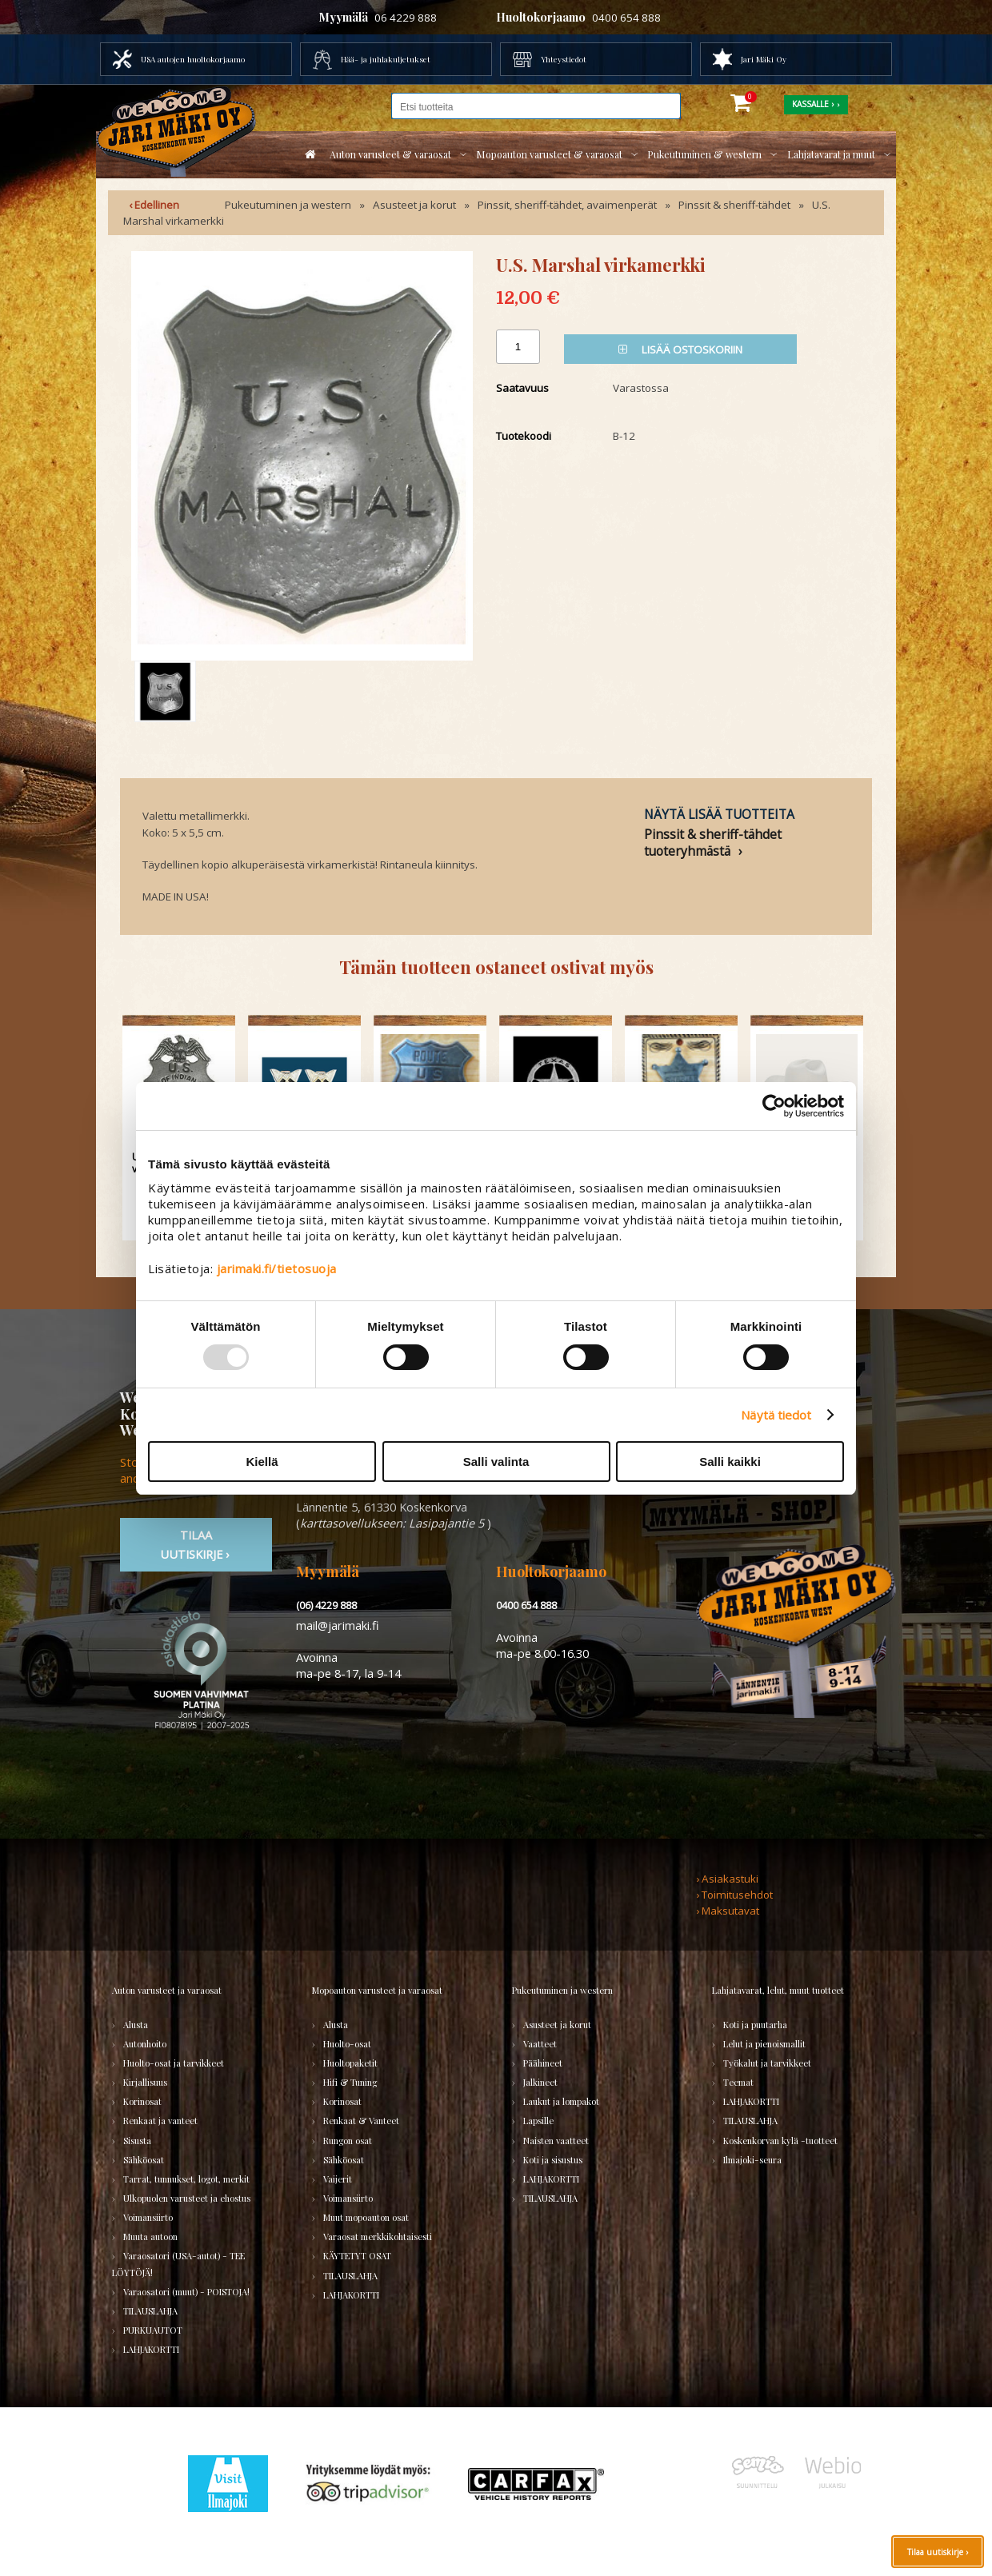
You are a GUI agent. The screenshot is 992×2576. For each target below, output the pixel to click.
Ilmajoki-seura (752, 2160)
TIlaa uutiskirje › (196, 1544)
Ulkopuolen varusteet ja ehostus (186, 2198)
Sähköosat (143, 2160)
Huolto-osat (347, 2044)
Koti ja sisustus (552, 2160)
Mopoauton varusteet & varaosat (549, 154)
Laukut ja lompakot (561, 2101)
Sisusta (137, 2141)
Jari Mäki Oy (763, 59)
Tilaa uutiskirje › (937, 2552)
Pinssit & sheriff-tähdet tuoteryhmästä (713, 842)
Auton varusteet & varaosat (390, 154)
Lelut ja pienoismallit (764, 2044)
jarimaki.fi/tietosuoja (277, 1268)
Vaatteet (540, 2044)
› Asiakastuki (727, 1878)
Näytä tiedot (776, 1415)
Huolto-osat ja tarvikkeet (173, 2063)
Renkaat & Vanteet (361, 2121)
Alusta (135, 2025)
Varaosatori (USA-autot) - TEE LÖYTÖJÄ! (178, 2264)
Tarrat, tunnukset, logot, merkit (186, 2179)
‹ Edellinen (154, 205)
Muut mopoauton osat (366, 2217)
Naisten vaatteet (556, 2141)
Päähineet (542, 2063)
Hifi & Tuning (350, 2082)
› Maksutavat (727, 1910)
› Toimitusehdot (734, 1894)
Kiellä (262, 1461)
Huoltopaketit (350, 2063)
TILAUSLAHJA (150, 2311)
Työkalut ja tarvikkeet (767, 2063)
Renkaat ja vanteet (160, 2121)
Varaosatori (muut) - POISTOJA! (186, 2292)
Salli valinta (496, 1461)
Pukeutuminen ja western (288, 205)
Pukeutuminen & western (704, 154)
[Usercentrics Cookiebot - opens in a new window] (774, 1106)
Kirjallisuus (145, 2082)
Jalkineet (540, 2082)
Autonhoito (144, 2044)
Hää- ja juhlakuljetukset (385, 59)
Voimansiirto (148, 2217)
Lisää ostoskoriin (680, 349)
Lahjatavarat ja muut (831, 154)
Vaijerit (337, 2179)
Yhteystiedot (563, 59)
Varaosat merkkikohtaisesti (377, 2237)
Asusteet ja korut (414, 205)
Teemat (738, 2082)
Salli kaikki (730, 1461)
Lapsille (538, 2121)
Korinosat (142, 2101)
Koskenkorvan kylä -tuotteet (780, 2141)
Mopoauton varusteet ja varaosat (377, 1990)
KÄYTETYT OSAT (357, 2256)
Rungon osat (347, 2141)
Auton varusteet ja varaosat (167, 1990)
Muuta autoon (150, 2237)
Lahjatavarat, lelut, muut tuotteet (778, 1990)
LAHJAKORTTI (151, 2349)
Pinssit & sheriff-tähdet (734, 205)
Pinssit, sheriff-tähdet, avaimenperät (567, 205)
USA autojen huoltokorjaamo (193, 59)
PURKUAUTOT (152, 2330)
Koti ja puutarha (755, 2025)
